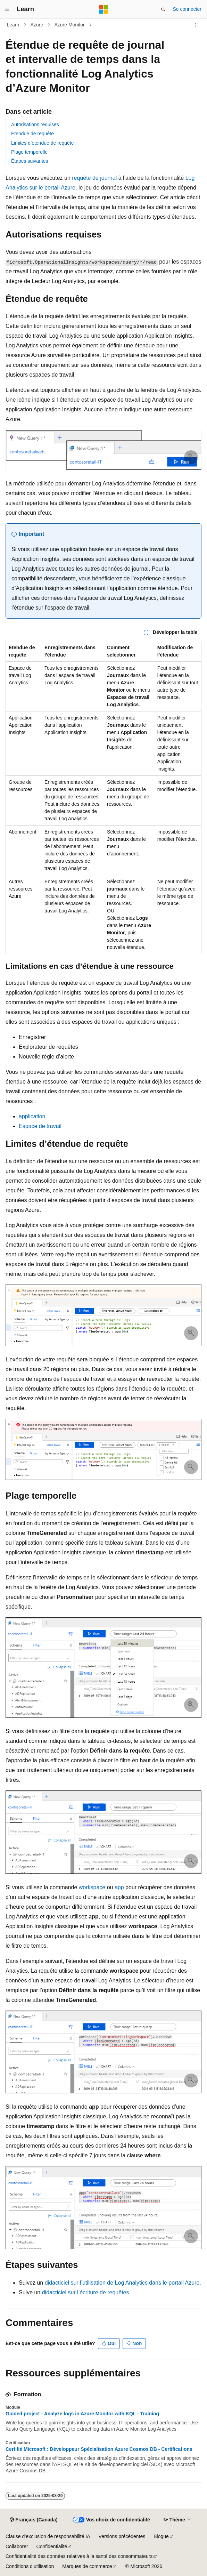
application (32, 1116)
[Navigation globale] (7, 9)
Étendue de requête (32, 133)
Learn (13, 24)
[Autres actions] (195, 25)
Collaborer (17, 2546)
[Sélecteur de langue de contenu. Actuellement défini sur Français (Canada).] (33, 2520)
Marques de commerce (87, 2566)
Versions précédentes (122, 2536)
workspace (92, 1887)
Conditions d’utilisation (30, 2566)
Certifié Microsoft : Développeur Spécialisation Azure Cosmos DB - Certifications (99, 2449)
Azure (37, 24)
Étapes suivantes (29, 161)
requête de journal (94, 178)
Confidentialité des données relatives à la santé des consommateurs (79, 2556)
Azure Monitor (69, 24)
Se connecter (187, 9)
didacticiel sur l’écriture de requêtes (85, 2292)
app (119, 1887)
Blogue (161, 2536)
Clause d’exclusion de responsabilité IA (48, 2536)
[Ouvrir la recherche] (163, 9)
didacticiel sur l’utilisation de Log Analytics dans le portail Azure (122, 2283)
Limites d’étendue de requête (42, 143)
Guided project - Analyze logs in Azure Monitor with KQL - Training (82, 2413)
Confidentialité (51, 2546)
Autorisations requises (35, 124)
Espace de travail (40, 1126)
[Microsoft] (103, 9)
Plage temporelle (29, 152)
